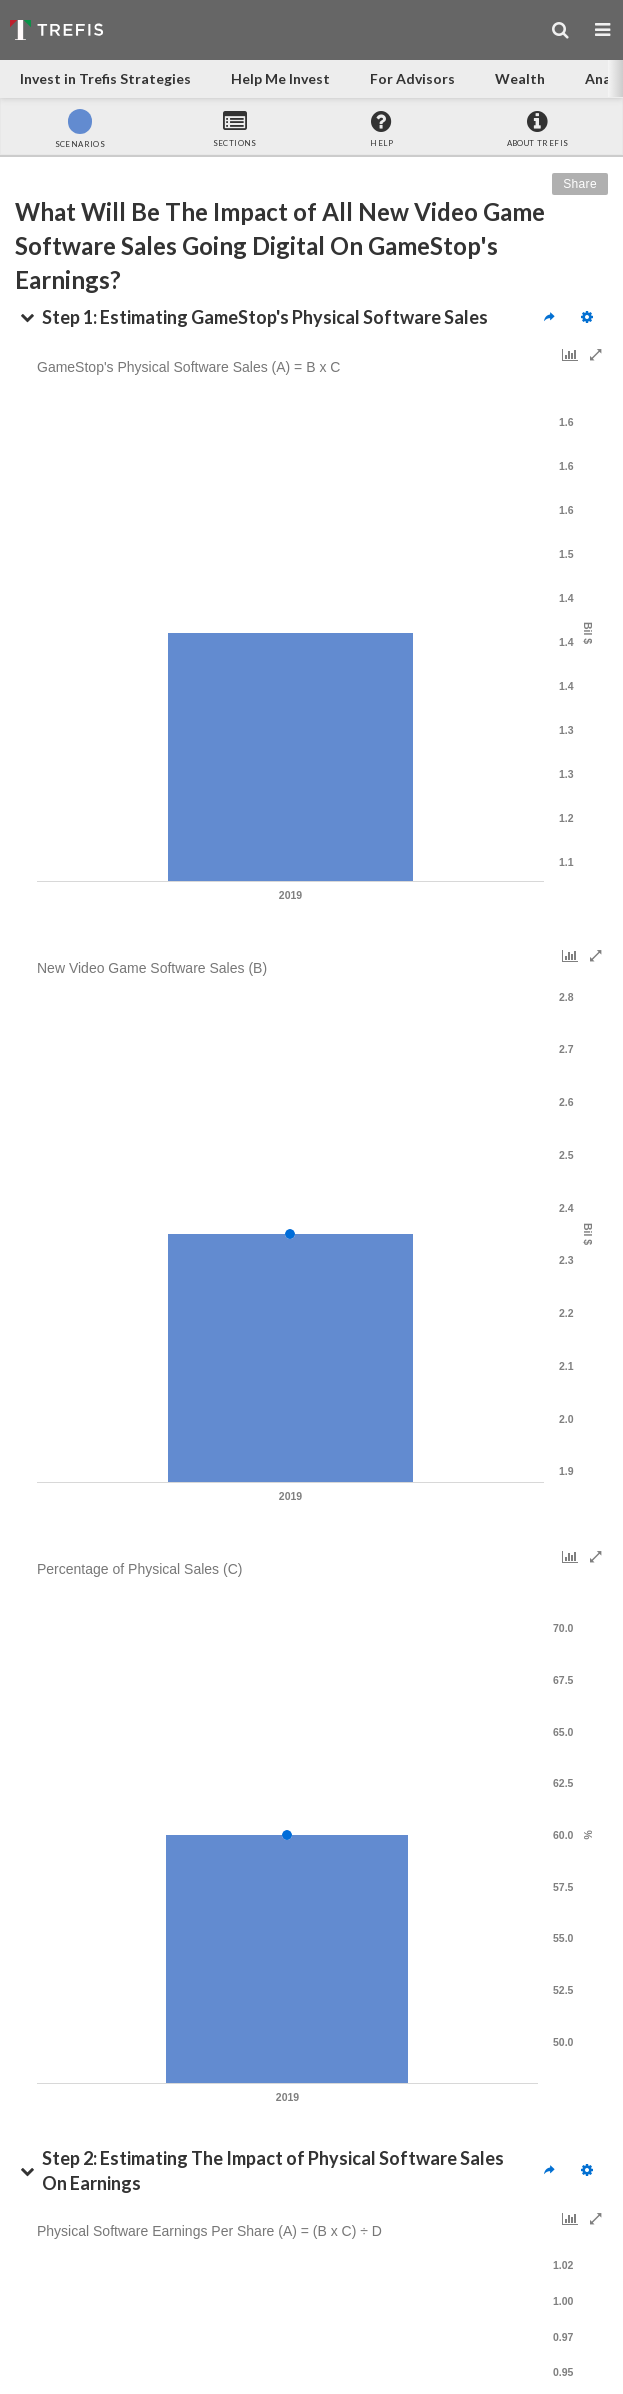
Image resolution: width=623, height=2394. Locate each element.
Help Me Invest (280, 78)
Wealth (520, 78)
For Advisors (412, 78)
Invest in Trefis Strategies (105, 78)
